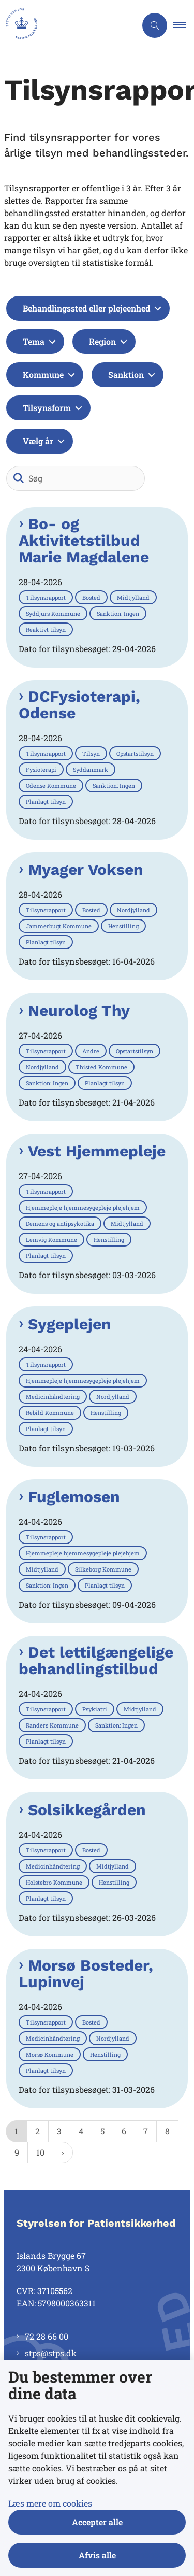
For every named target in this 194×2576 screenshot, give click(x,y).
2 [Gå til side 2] (37, 2131)
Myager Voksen (85, 869)
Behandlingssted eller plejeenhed (86, 308)
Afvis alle (97, 2555)
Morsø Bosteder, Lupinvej (86, 1973)
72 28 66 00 (46, 2336)
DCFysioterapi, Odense (79, 704)
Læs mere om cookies (50, 2503)
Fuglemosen (74, 1497)
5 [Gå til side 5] (102, 2131)
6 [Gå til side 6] (124, 2131)
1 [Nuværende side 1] (16, 2131)
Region (102, 341)
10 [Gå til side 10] (40, 2152)
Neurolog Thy (79, 1010)
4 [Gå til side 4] (81, 2131)
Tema (33, 341)
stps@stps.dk (51, 2352)
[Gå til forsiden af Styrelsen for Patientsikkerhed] (18, 25)
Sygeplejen (69, 1324)
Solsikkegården (87, 1810)
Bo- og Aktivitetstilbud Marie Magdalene (84, 540)
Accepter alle (97, 2521)
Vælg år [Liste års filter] (38, 440)
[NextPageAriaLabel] (63, 2152)
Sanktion (126, 374)
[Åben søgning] (154, 25)
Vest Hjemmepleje (97, 1151)
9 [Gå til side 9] (16, 2152)
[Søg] (75, 478)
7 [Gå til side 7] (145, 2131)
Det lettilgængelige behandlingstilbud (96, 1660)
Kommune (43, 374)
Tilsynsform (47, 407)
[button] (183, 25)
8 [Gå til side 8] (167, 2131)
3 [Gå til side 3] (59, 2131)
